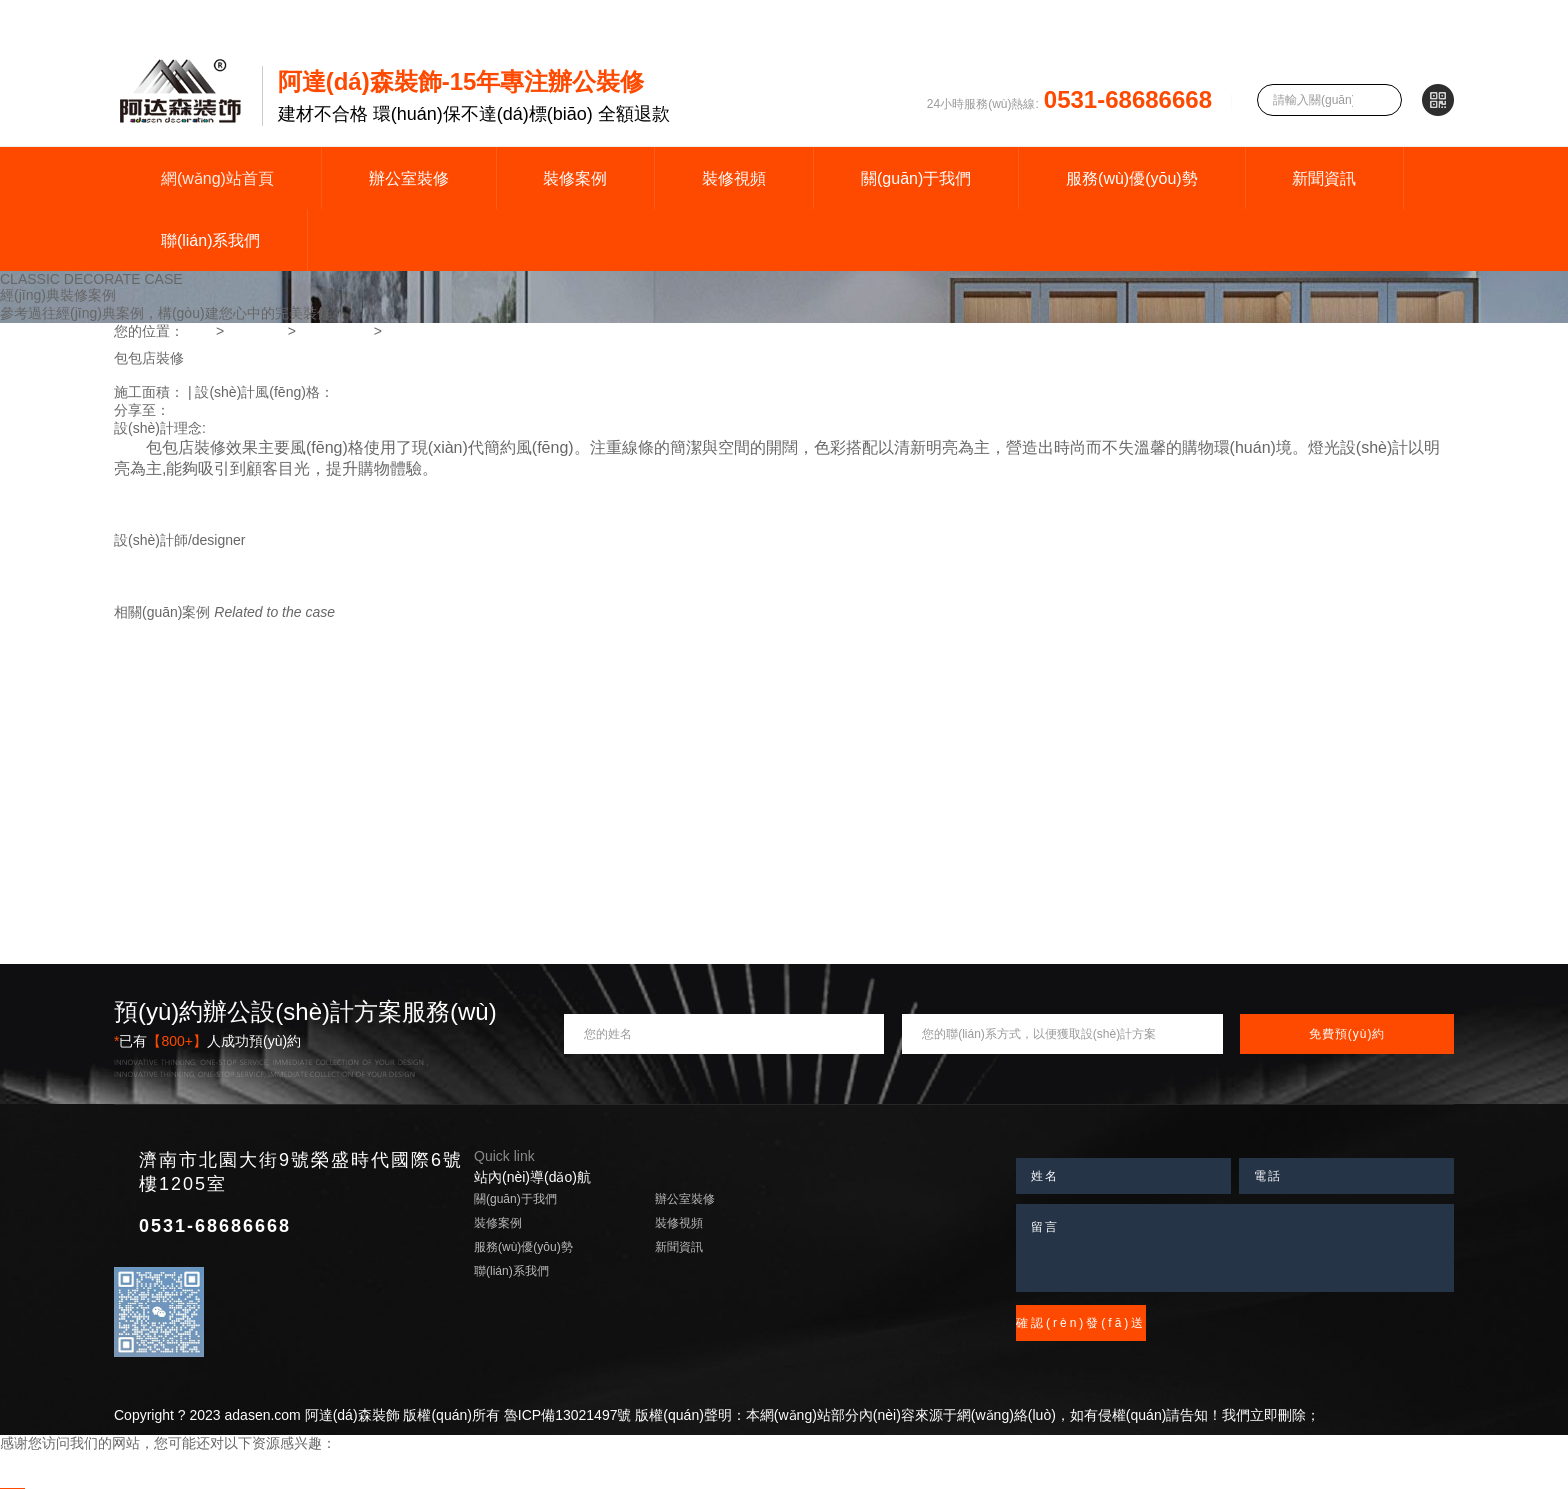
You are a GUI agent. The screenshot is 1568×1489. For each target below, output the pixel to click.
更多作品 (314, 594)
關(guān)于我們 (916, 178)
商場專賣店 (335, 331)
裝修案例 (575, 178)
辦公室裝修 (409, 178)
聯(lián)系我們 (211, 240)
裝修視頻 (734, 178)
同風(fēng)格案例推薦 (181, 630)
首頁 (198, 331)
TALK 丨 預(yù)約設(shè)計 (198, 594)
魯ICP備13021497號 (568, 1415)
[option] (784, 343)
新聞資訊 (1324, 178)
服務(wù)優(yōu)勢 (1132, 178)
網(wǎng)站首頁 (217, 178)
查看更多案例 (294, 630)
